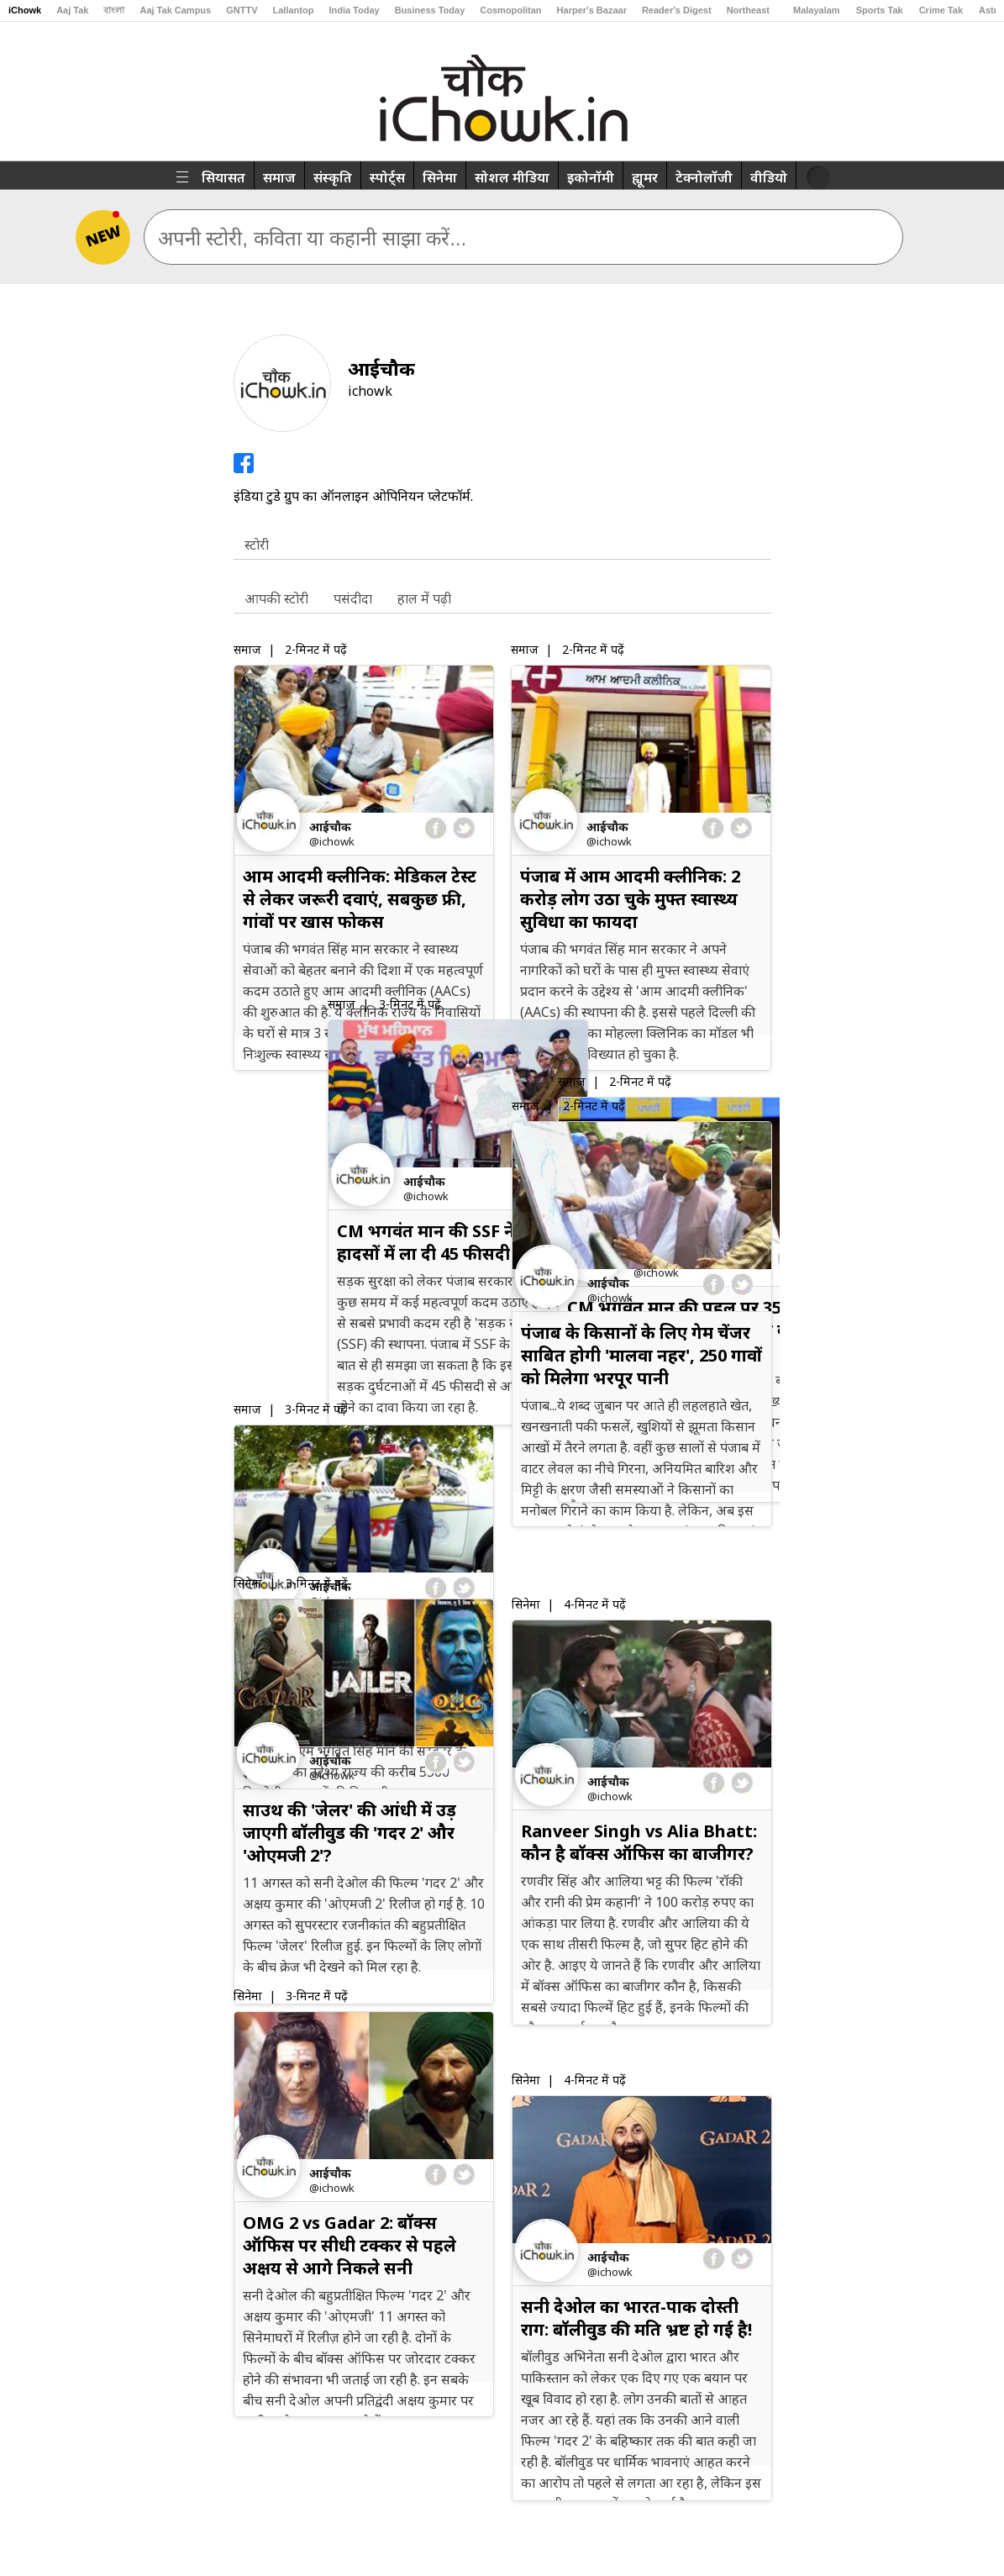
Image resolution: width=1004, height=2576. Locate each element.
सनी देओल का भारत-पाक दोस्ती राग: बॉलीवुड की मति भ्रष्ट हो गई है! (636, 2318)
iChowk (24, 10)
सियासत (223, 177)
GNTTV (241, 10)
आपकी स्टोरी (276, 598)
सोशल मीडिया (512, 177)
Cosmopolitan (510, 10)
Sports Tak (879, 10)
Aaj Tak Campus (175, 10)
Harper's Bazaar (592, 10)
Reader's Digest (677, 10)
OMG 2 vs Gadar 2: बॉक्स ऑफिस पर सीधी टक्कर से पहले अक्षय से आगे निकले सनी (349, 2245)
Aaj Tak (72, 10)
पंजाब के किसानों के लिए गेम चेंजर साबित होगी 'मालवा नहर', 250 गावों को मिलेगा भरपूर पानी (641, 1355)
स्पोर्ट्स (387, 177)
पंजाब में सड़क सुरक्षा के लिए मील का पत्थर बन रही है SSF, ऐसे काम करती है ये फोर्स (355, 1355)
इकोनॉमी (590, 177)
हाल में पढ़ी (424, 598)
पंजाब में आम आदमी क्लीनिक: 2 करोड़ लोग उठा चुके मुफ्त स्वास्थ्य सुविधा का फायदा (630, 899)
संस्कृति (332, 177)
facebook (436, 828)
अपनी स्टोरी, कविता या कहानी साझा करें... (312, 238)
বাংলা (113, 10)
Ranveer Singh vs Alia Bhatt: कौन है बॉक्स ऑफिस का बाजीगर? (639, 1842)
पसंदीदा (353, 598)
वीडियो (768, 177)
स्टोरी (256, 544)
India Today (354, 10)
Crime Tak (941, 10)
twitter (463, 828)
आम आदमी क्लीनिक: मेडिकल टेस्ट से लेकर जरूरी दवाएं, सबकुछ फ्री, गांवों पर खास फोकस (359, 899)
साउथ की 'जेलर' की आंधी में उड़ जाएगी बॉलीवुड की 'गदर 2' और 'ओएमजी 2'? (349, 1833)
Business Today (430, 10)
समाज (279, 177)
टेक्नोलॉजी (704, 177)
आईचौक (330, 827)
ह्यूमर (645, 177)
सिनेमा (440, 177)
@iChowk (332, 841)
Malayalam (816, 10)
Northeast (748, 10)
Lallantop (293, 10)
